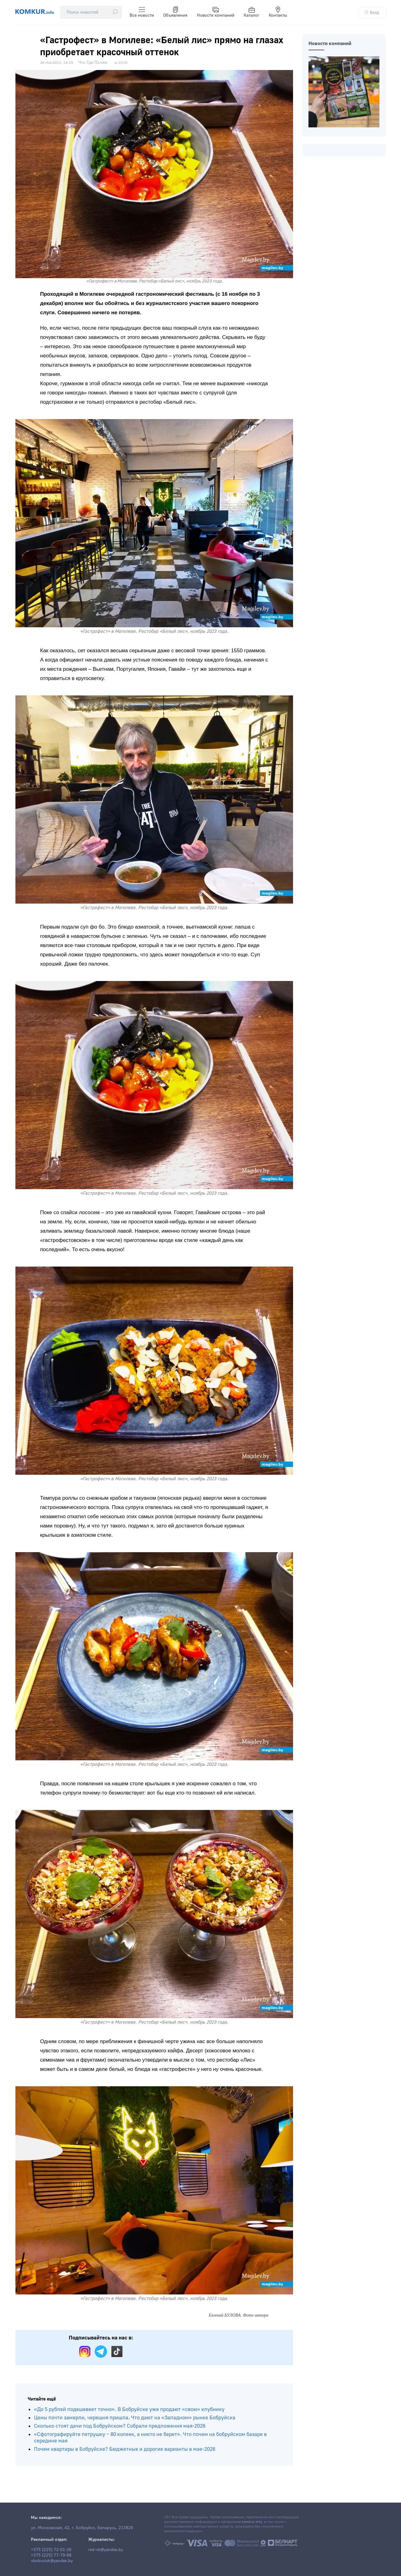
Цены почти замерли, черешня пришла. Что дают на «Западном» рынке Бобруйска (134, 2417)
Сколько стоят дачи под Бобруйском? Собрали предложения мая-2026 (119, 2426)
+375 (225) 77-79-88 (51, 2555)
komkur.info (252, 2522)
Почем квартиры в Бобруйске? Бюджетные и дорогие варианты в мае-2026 (124, 2449)
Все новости (142, 12)
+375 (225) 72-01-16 (51, 2550)
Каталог (251, 12)
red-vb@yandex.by (105, 2550)
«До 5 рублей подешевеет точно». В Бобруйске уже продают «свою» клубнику (129, 2409)
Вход (372, 12)
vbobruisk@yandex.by (52, 2561)
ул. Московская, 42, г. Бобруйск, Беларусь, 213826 (82, 2528)
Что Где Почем (92, 62)
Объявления (175, 12)
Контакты (278, 12)
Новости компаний (215, 12)
